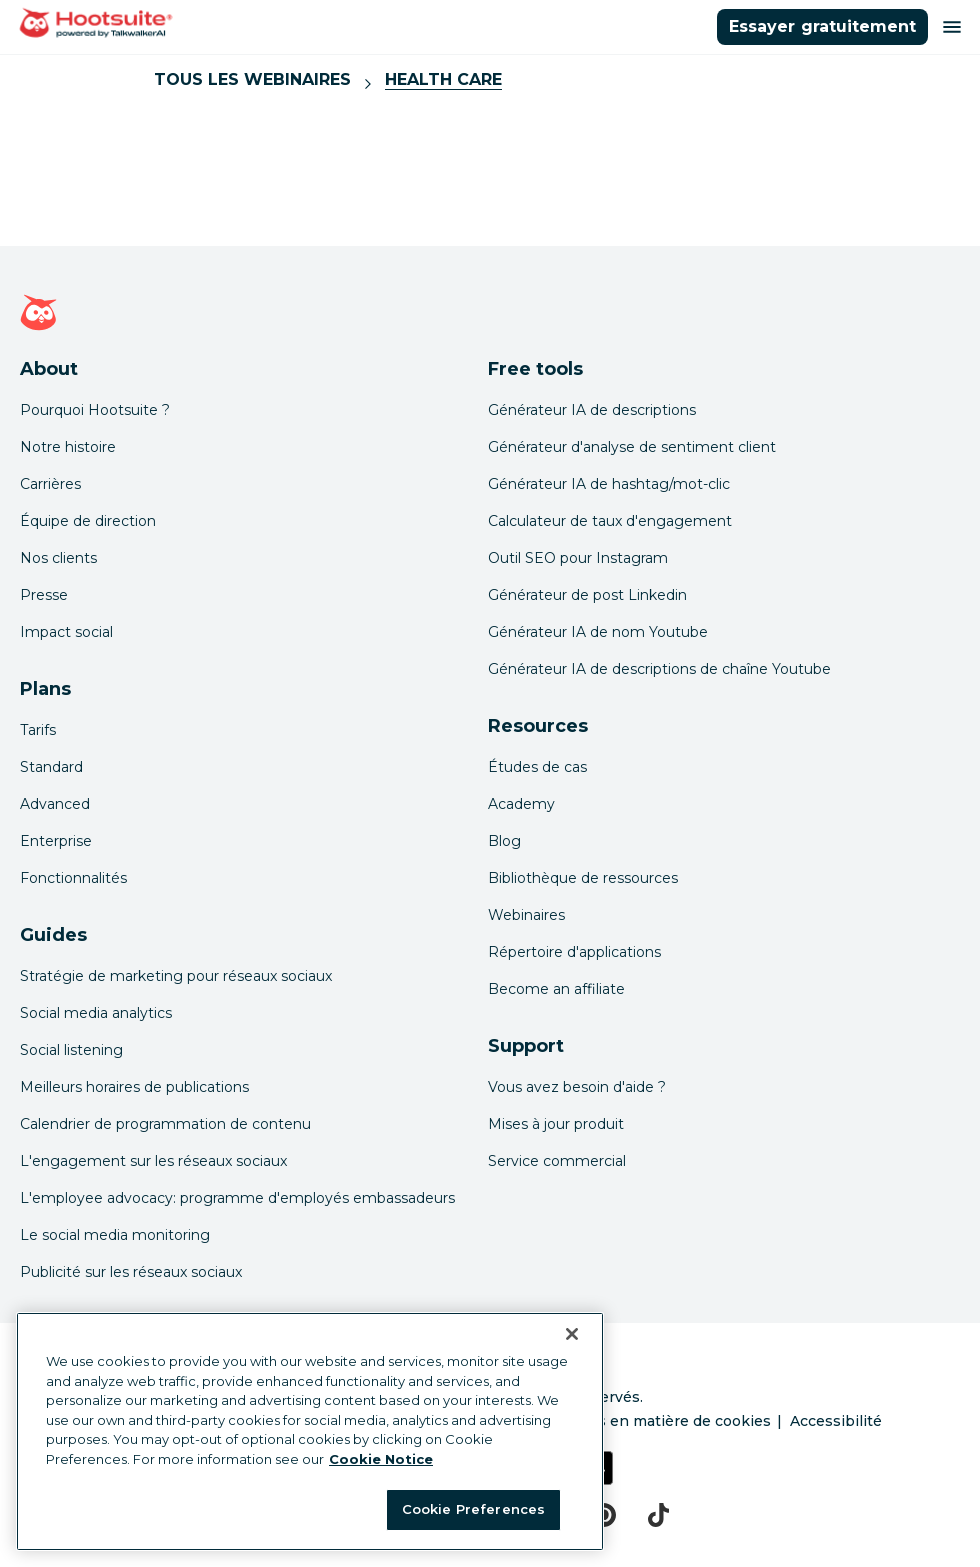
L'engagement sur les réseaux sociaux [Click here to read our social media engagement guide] (153, 1161)
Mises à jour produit (556, 1124)
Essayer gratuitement (822, 26)
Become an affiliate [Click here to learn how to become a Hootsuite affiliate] (556, 989)
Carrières (50, 484)
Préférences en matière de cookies (643, 1421)
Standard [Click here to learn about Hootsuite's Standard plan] (51, 767)
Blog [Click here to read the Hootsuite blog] (504, 841)
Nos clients (58, 558)
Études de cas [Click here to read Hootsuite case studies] (537, 767)
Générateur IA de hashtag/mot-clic (609, 484)
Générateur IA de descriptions (592, 410)
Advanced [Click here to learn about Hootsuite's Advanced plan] (55, 804)
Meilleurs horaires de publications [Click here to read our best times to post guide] (134, 1087)
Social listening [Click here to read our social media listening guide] (71, 1050)
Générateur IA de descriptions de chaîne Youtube (659, 669)
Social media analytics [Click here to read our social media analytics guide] (96, 1013)
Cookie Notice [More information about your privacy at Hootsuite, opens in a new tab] (381, 1459)
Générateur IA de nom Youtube (598, 632)
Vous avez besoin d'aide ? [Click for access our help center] (577, 1087)
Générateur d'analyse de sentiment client (632, 447)
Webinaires (526, 915)
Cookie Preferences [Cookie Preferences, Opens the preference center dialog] (473, 1509)
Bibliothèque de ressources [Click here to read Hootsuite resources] (583, 878)
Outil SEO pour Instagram (578, 558)
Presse (44, 595)
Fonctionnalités (73, 878)
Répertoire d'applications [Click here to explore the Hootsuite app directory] (574, 952)
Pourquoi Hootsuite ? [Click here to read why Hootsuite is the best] (95, 410)
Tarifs (38, 730)
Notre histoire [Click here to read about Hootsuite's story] (68, 447)
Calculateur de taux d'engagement (610, 521)
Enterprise (56, 841)
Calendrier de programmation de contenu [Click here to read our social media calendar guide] (165, 1124)
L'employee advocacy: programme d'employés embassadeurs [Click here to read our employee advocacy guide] (237, 1198)
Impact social (66, 632)
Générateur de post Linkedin (587, 595)
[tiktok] (658, 1515)
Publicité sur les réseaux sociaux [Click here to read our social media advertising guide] (131, 1272)
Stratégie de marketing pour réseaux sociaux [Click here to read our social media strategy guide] (176, 976)
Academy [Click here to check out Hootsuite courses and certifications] (521, 804)
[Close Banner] (572, 1334)
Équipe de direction (88, 521)
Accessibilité (836, 1421)
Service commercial (557, 1161)
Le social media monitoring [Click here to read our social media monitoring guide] (115, 1235)
